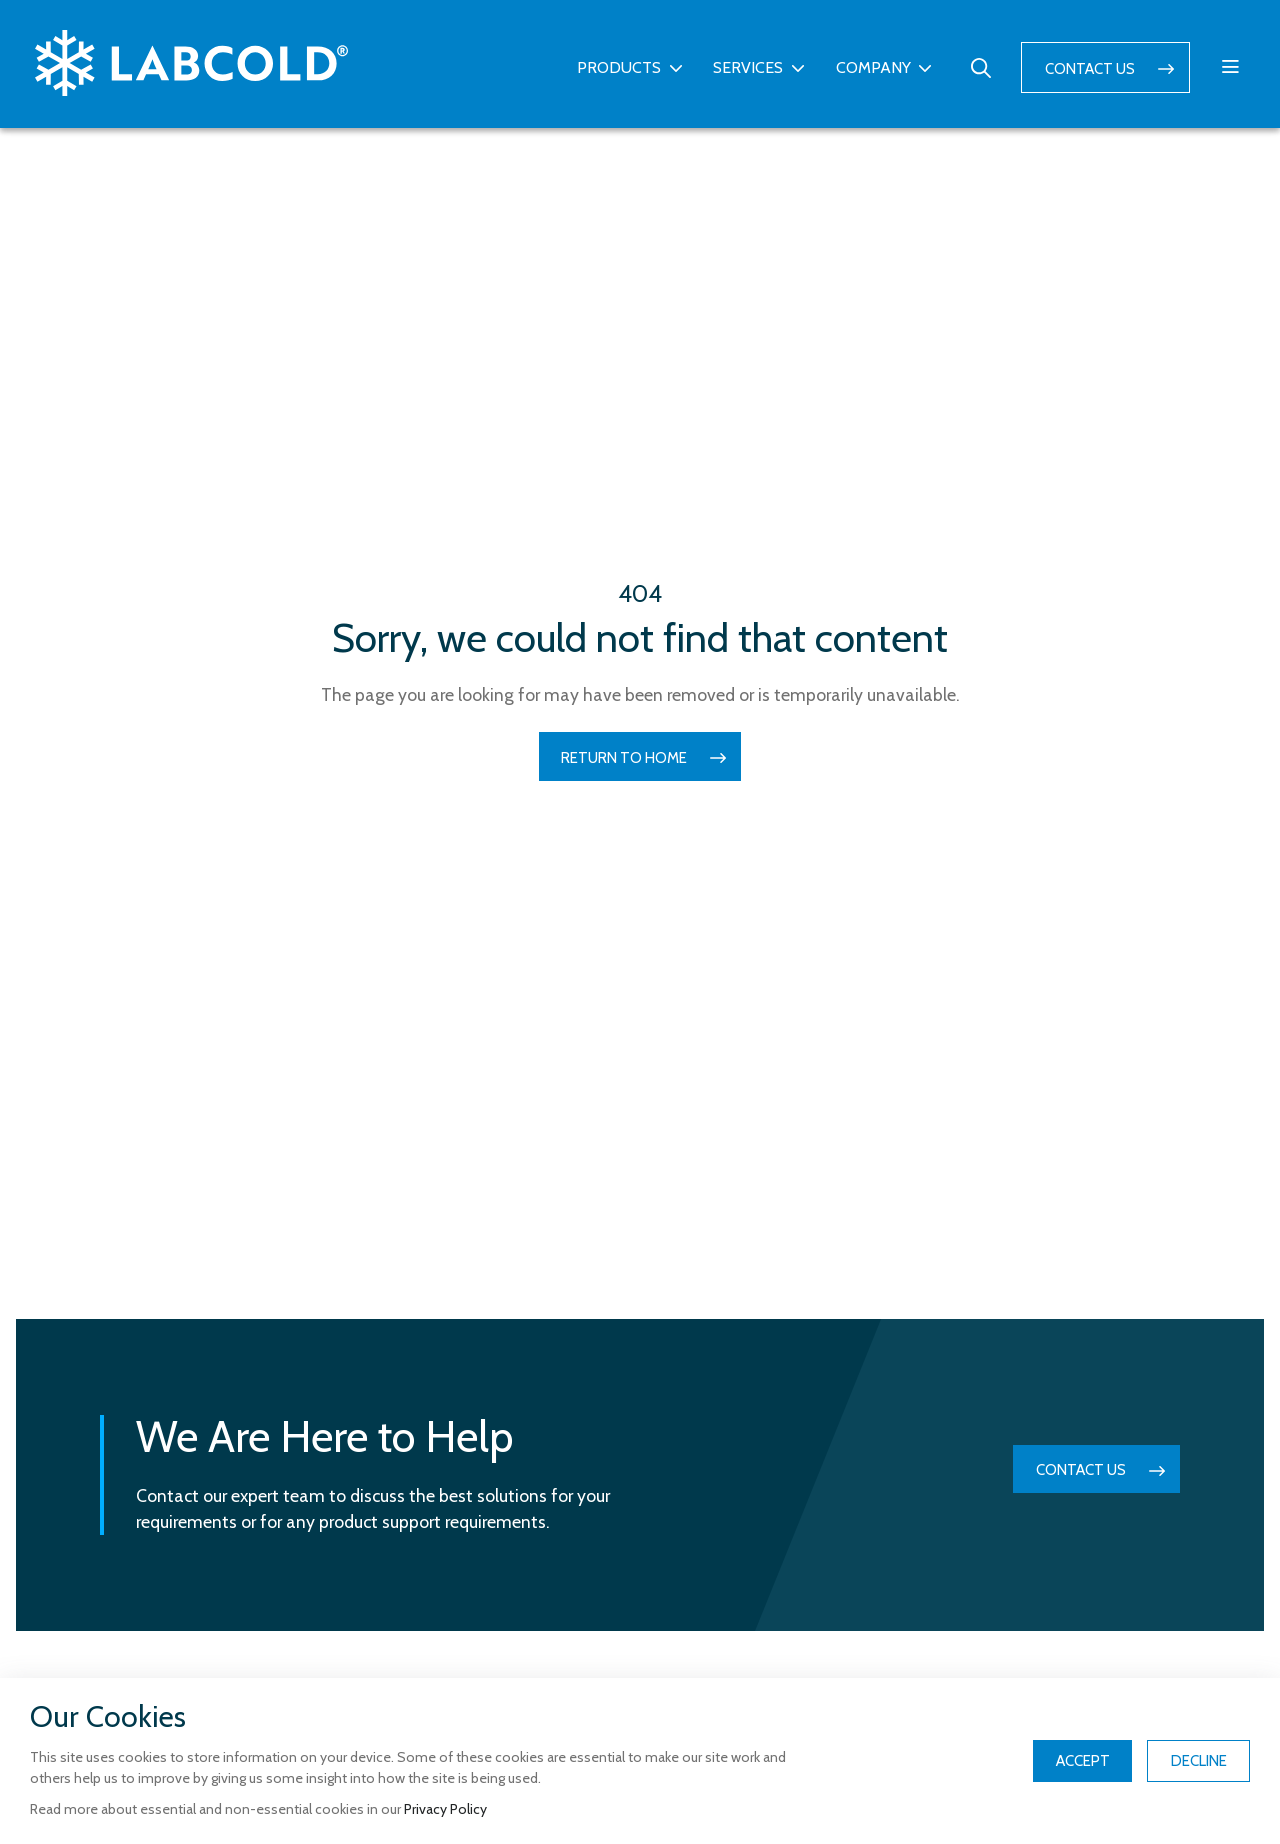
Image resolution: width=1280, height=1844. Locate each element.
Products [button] (619, 67)
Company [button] (873, 67)
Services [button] (748, 67)
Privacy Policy (445, 1809)
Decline (1199, 1761)
